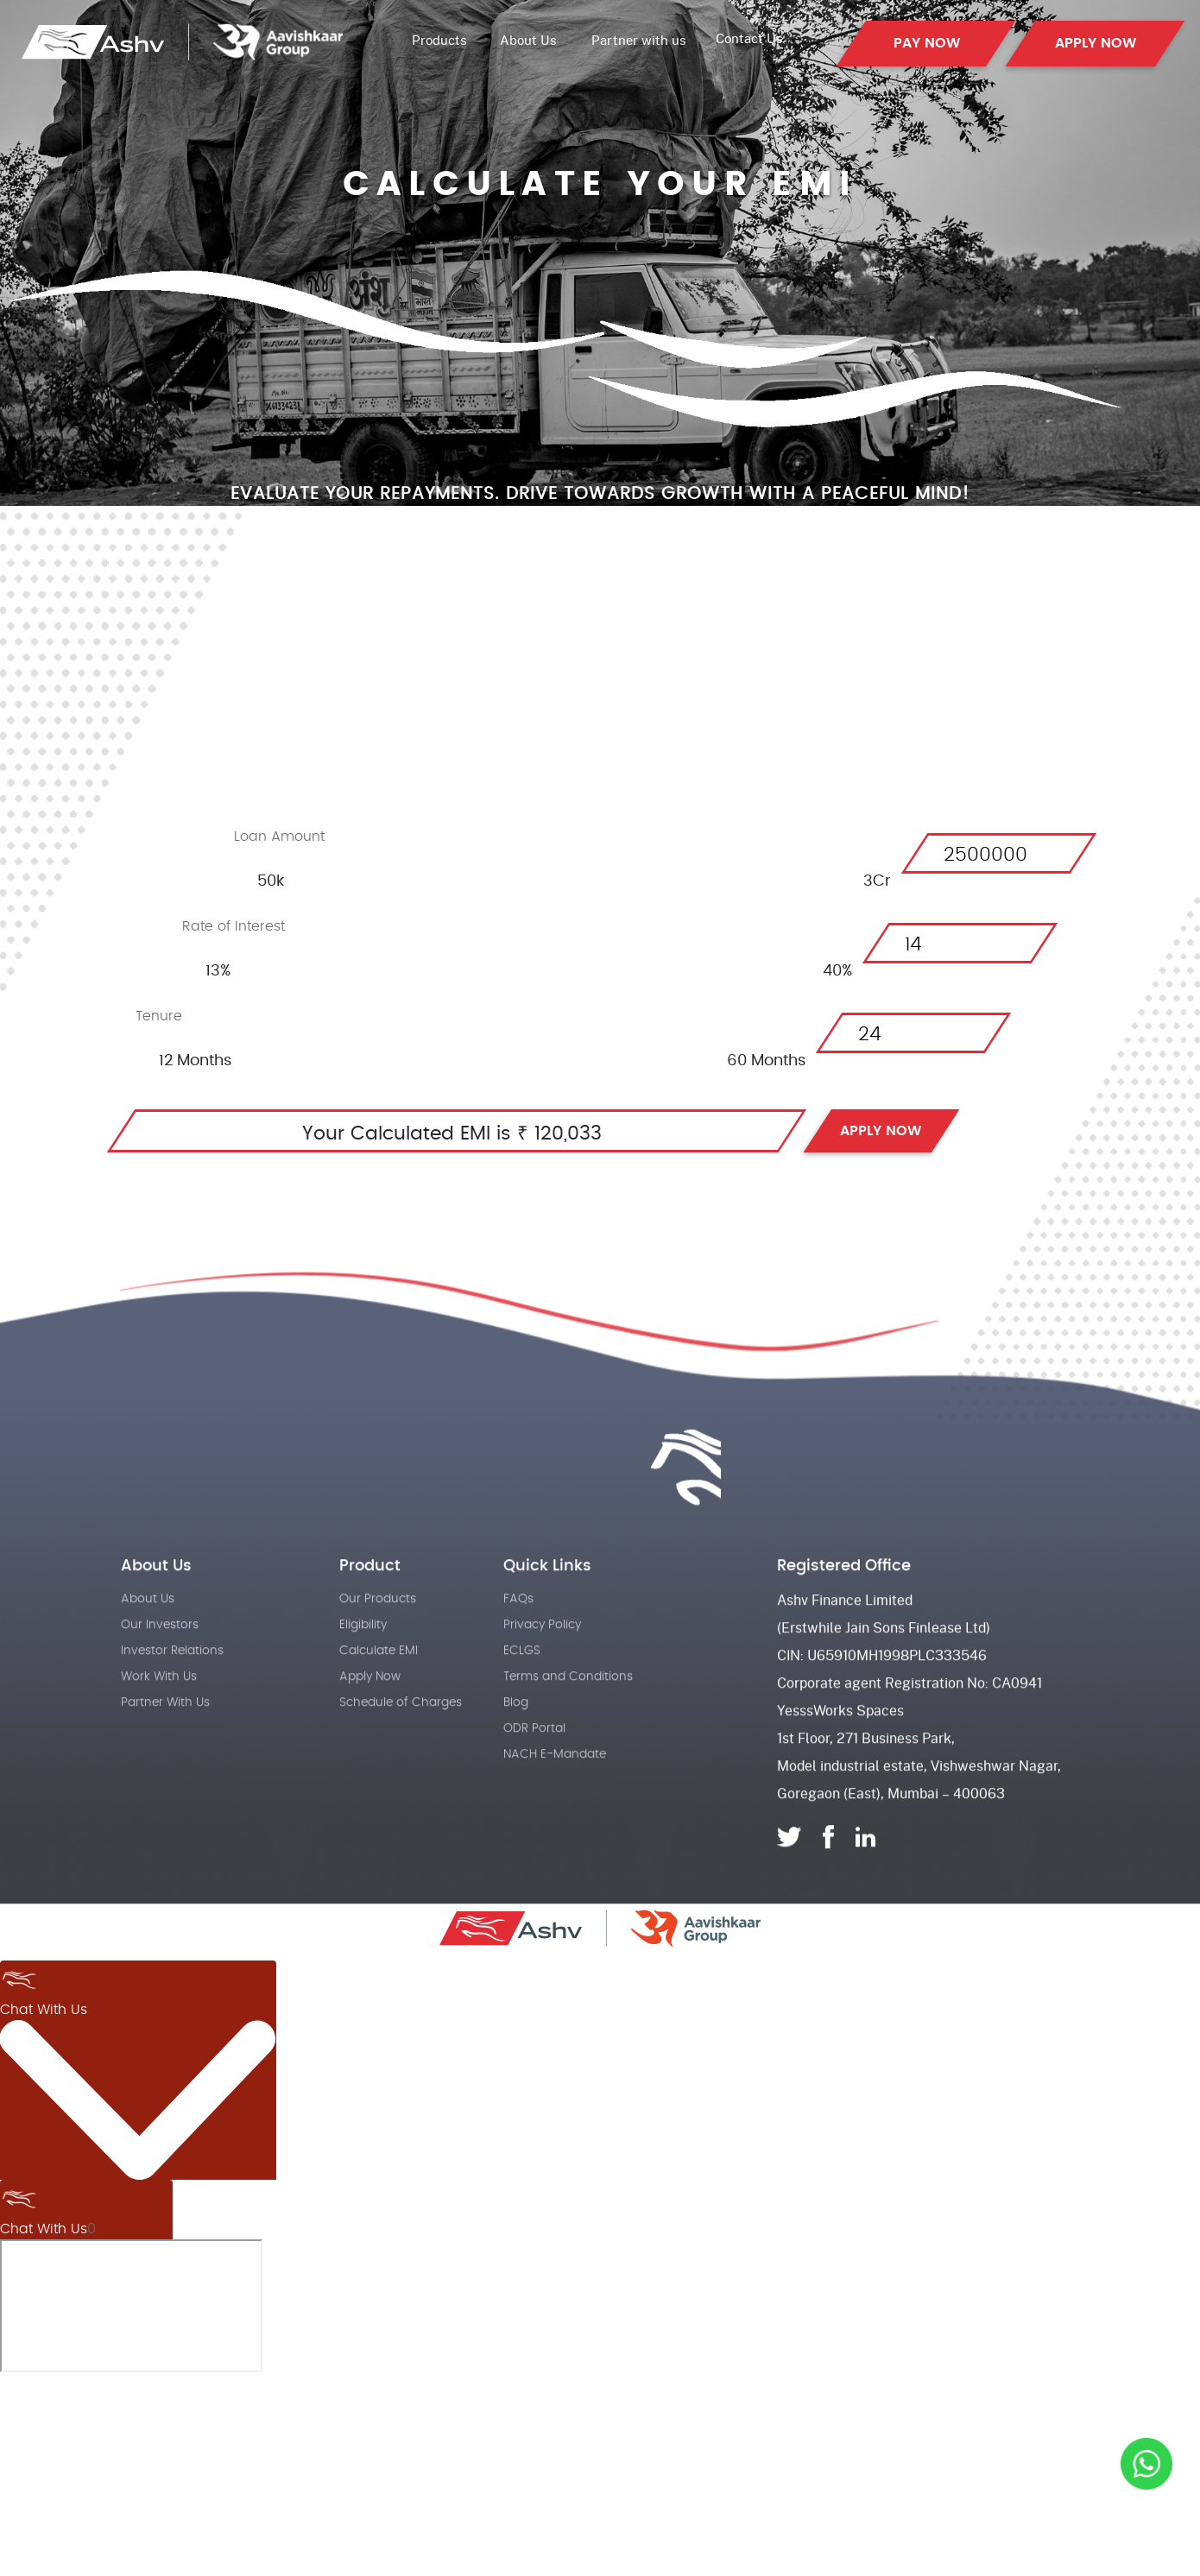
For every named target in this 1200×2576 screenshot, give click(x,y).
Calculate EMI (378, 1695)
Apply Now (370, 1721)
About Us (528, 39)
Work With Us (159, 1721)
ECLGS (521, 1695)
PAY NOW (927, 43)
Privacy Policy (542, 1670)
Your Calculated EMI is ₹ (415, 1133)
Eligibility (363, 1670)
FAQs (518, 1644)
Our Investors (160, 1670)
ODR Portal (534, 1773)
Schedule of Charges (400, 1747)
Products (441, 39)
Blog (515, 1747)
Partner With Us (165, 1747)
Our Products (377, 1644)
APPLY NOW (1095, 43)
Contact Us (749, 38)
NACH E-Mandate (554, 1799)
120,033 (568, 1133)
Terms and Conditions (568, 1721)
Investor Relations (172, 1695)
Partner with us (638, 39)
